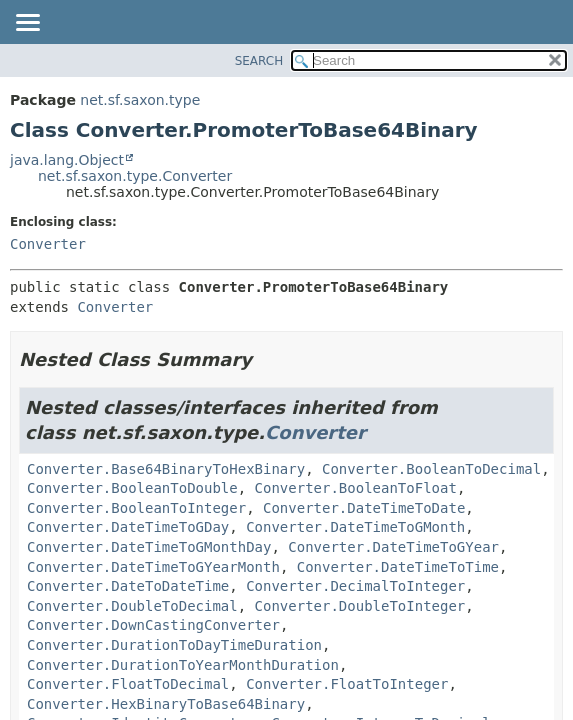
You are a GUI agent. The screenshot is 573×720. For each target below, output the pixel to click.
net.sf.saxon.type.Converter (135, 176)
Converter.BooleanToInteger (136, 508)
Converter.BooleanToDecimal (431, 469)
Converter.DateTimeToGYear (393, 547)
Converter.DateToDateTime (128, 586)
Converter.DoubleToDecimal (132, 606)
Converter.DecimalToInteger (355, 586)
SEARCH (259, 61)
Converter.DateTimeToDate (364, 508)
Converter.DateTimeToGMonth (355, 527)
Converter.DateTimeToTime (398, 567)
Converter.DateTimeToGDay (128, 527)
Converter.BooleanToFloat (356, 488)
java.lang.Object (67, 160)
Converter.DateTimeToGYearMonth (153, 567)
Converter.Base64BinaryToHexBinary (166, 469)
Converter (48, 244)
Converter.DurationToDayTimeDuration (174, 645)
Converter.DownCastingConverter (153, 625)
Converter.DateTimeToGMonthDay (149, 547)
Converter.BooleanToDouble (132, 488)
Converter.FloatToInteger (347, 684)
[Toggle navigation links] (27, 24)
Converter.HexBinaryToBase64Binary (166, 704)
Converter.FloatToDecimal (128, 684)
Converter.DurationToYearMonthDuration (183, 665)
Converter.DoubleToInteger (360, 606)
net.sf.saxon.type (140, 100)
